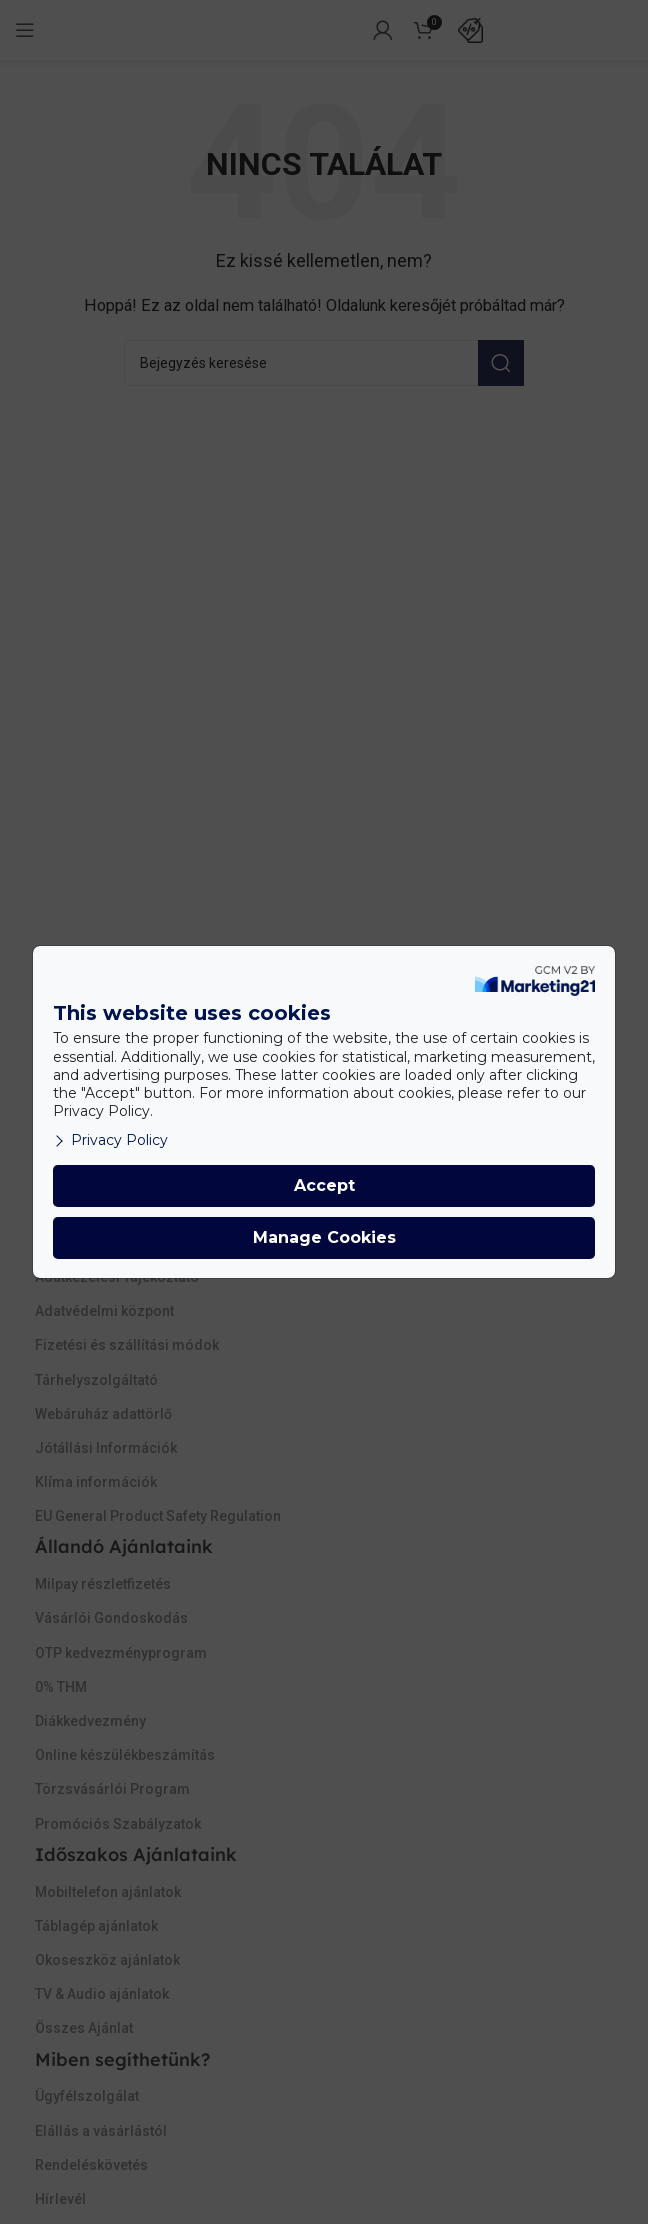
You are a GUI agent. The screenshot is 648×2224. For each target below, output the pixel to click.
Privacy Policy (110, 1140)
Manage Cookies (324, 1237)
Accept (324, 1185)
